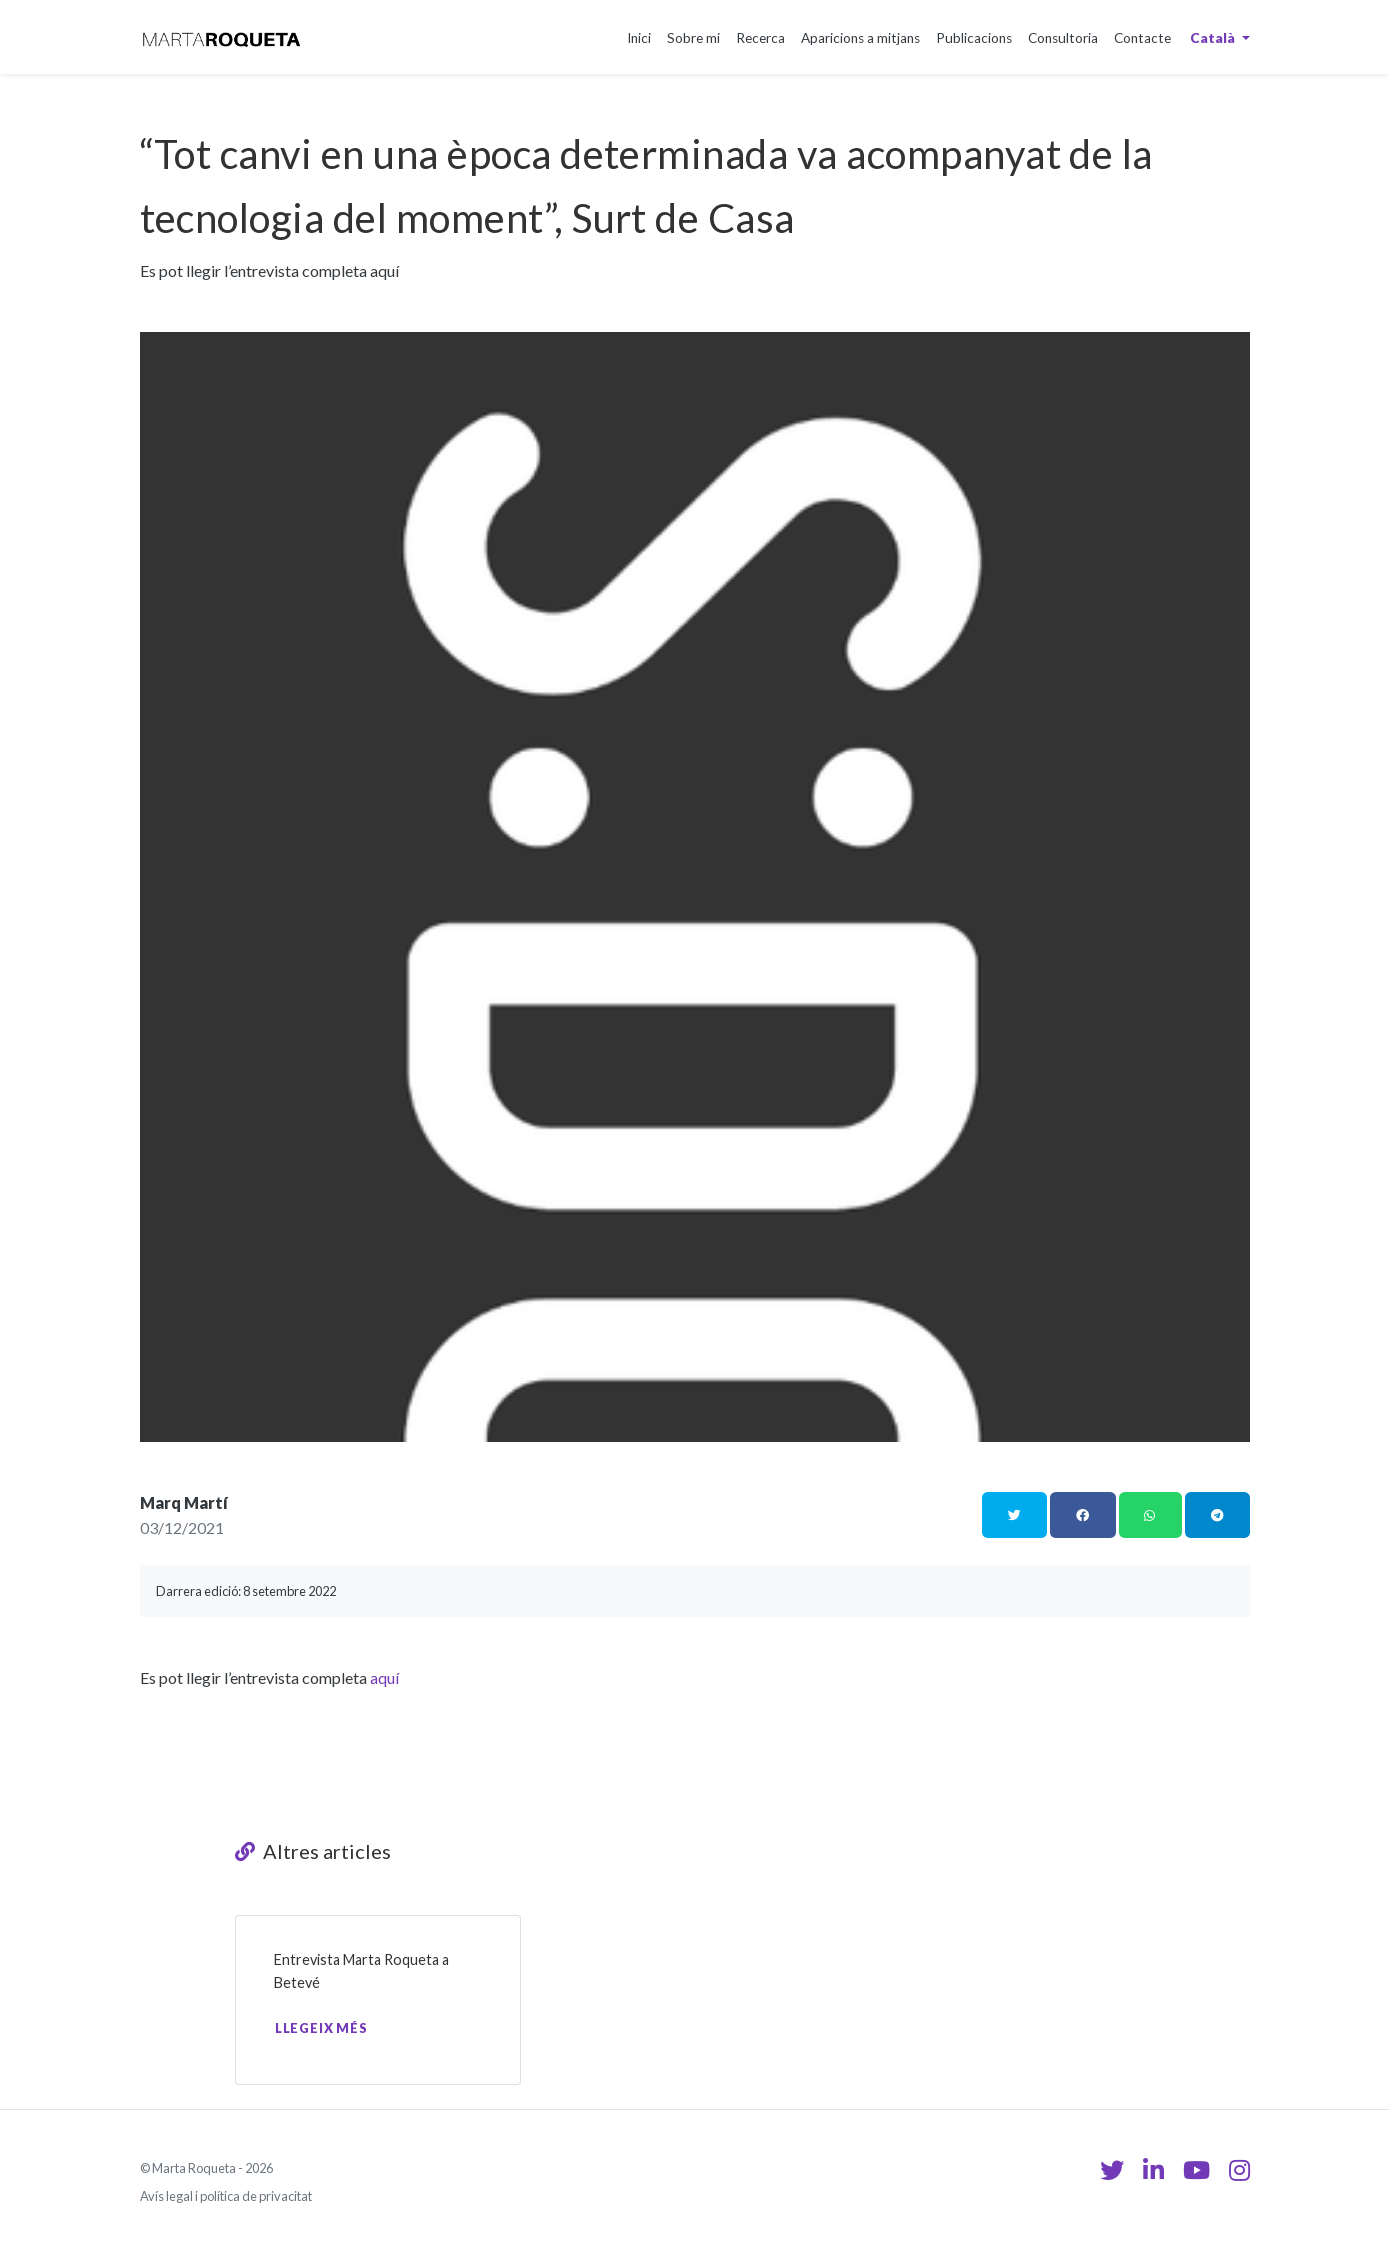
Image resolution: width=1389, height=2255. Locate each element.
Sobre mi (693, 38)
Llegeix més (321, 2028)
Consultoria (1063, 38)
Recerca (760, 38)
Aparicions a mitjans (860, 38)
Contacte (1142, 38)
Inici (639, 38)
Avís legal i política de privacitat (226, 2196)
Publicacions (974, 38)
